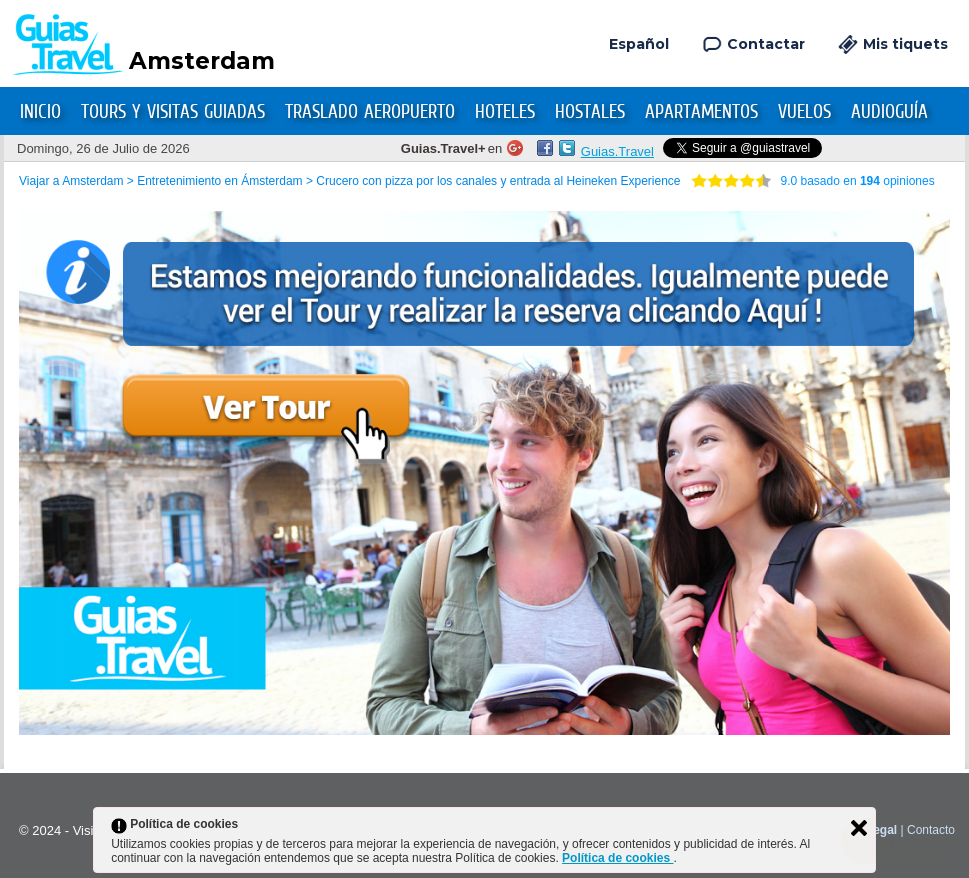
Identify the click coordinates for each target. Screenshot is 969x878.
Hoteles (505, 111)
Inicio (40, 111)
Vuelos (804, 111)
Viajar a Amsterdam (71, 181)
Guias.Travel (617, 151)
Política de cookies (617, 858)
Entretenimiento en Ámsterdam (219, 181)
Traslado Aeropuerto (370, 111)
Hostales (590, 111)
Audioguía (889, 111)
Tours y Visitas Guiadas (173, 111)
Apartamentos (701, 111)
